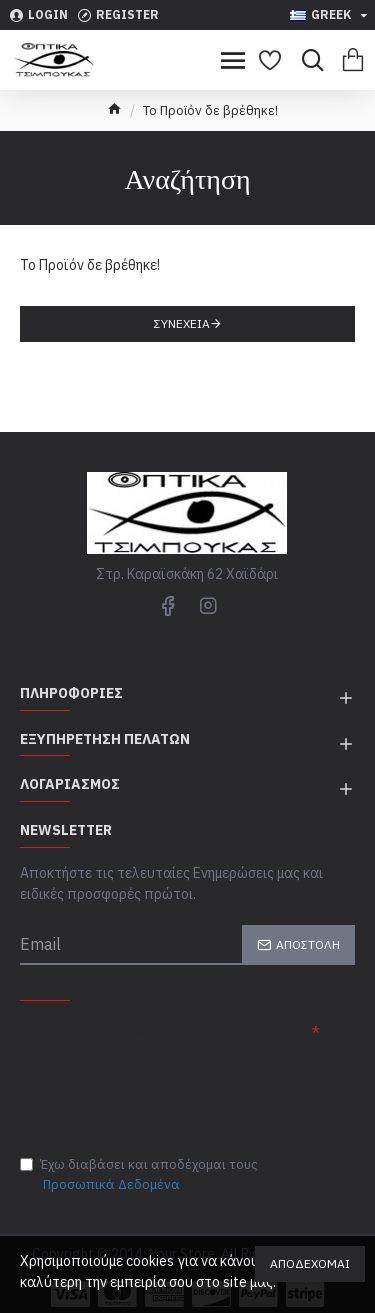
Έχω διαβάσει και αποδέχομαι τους (139, 1175)
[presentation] (160, 1103)
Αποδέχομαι (310, 1263)
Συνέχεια (182, 323)
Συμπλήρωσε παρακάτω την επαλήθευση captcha (146, 1042)
